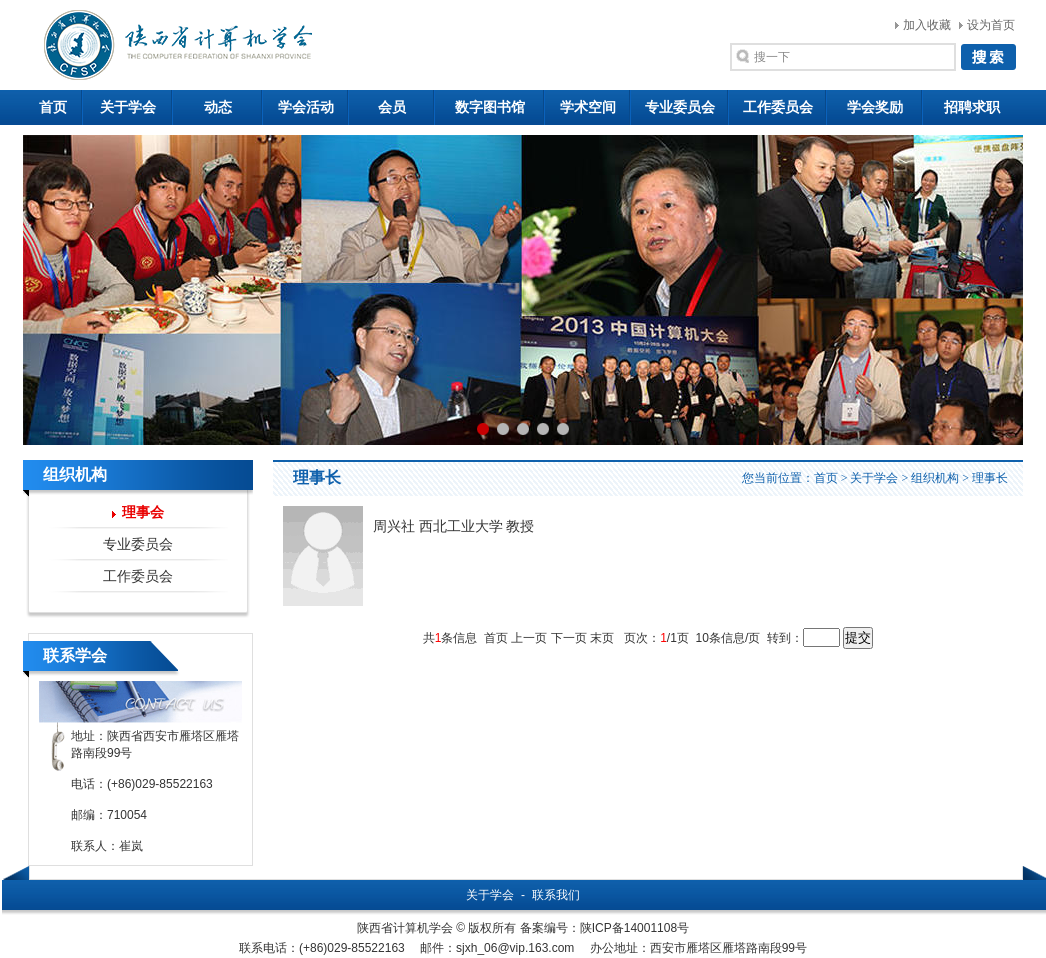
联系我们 (556, 895)
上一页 (529, 638)
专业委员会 (680, 107)
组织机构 (935, 478)
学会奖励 (875, 107)
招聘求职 (972, 107)
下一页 (569, 638)
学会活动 (306, 107)
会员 (392, 107)
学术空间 (588, 107)
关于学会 (128, 107)
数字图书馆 (490, 107)
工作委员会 (778, 107)
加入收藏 (927, 25)
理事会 (143, 512)
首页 (53, 107)
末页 (602, 638)
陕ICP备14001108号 (634, 928)
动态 (218, 107)
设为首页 (991, 25)
